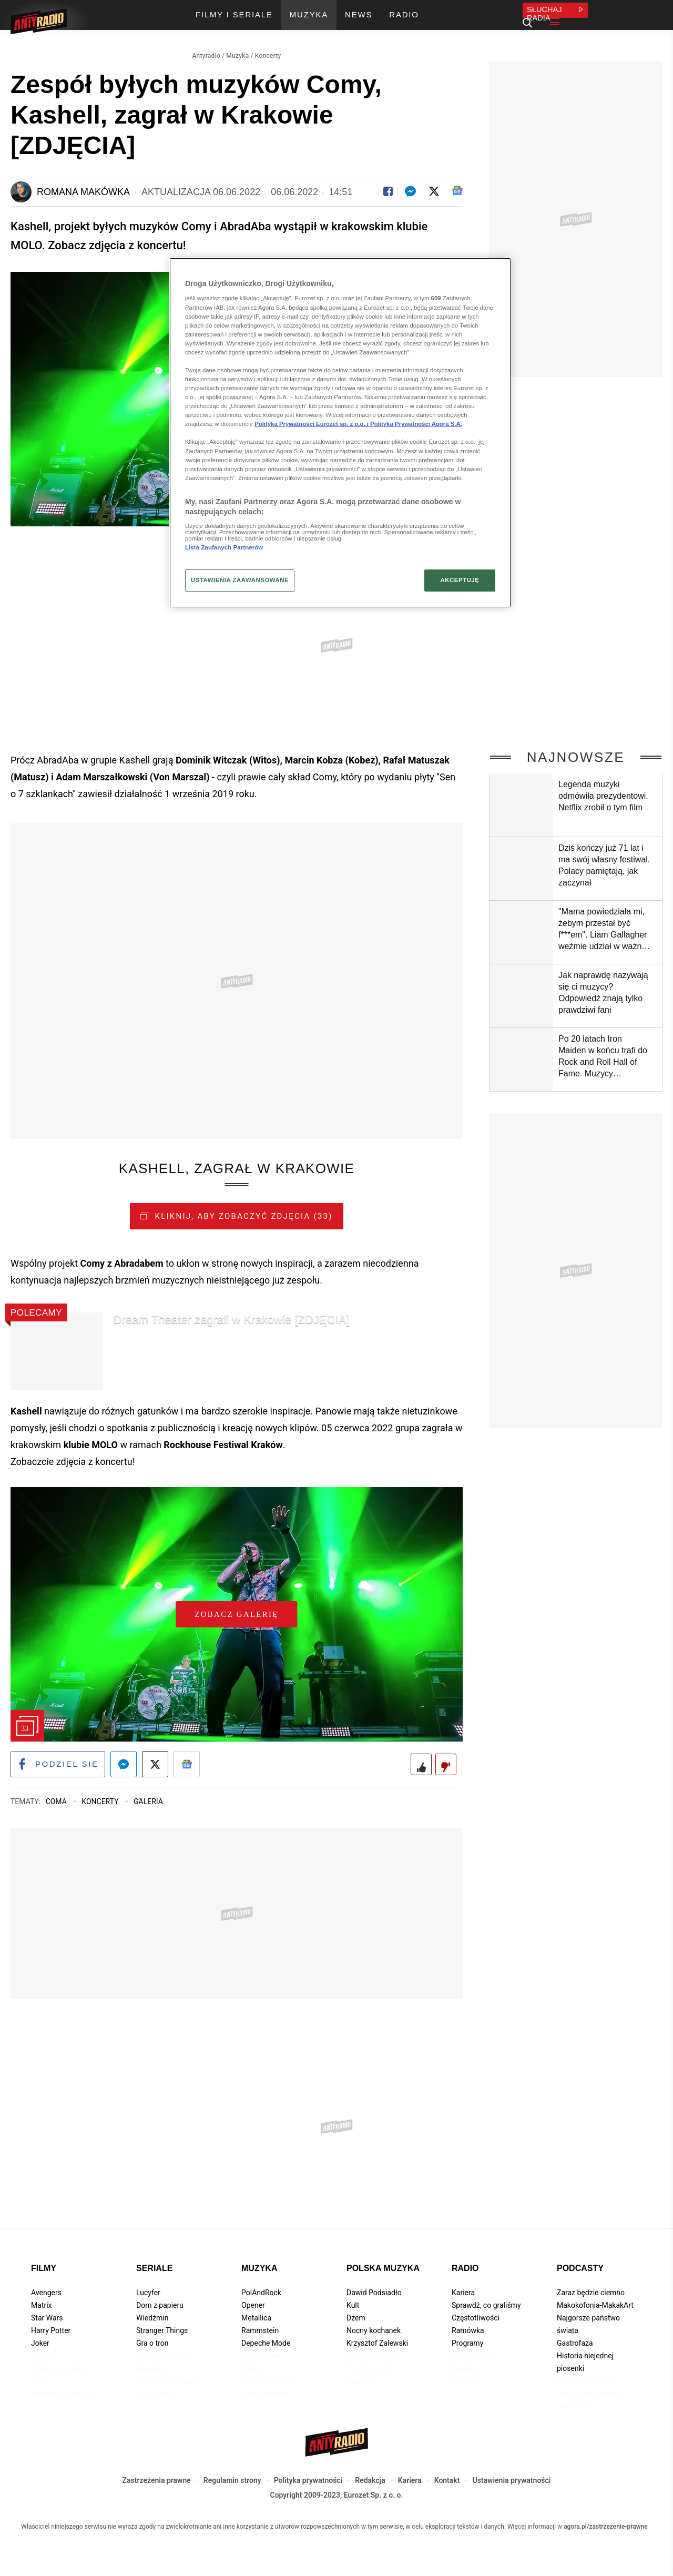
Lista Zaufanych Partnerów (224, 547)
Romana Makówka (83, 192)
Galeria (148, 1803)
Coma (57, 1803)
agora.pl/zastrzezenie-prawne (606, 2528)
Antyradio (206, 55)
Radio (465, 2269)
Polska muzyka (383, 2269)
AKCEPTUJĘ (459, 580)
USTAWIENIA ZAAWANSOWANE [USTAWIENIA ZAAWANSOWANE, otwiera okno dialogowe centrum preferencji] (240, 580)
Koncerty (268, 55)
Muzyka (237, 55)
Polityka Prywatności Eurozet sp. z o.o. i (312, 424)
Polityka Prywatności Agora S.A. (416, 424)
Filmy (43, 2269)
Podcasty (580, 2269)
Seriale (154, 2269)
